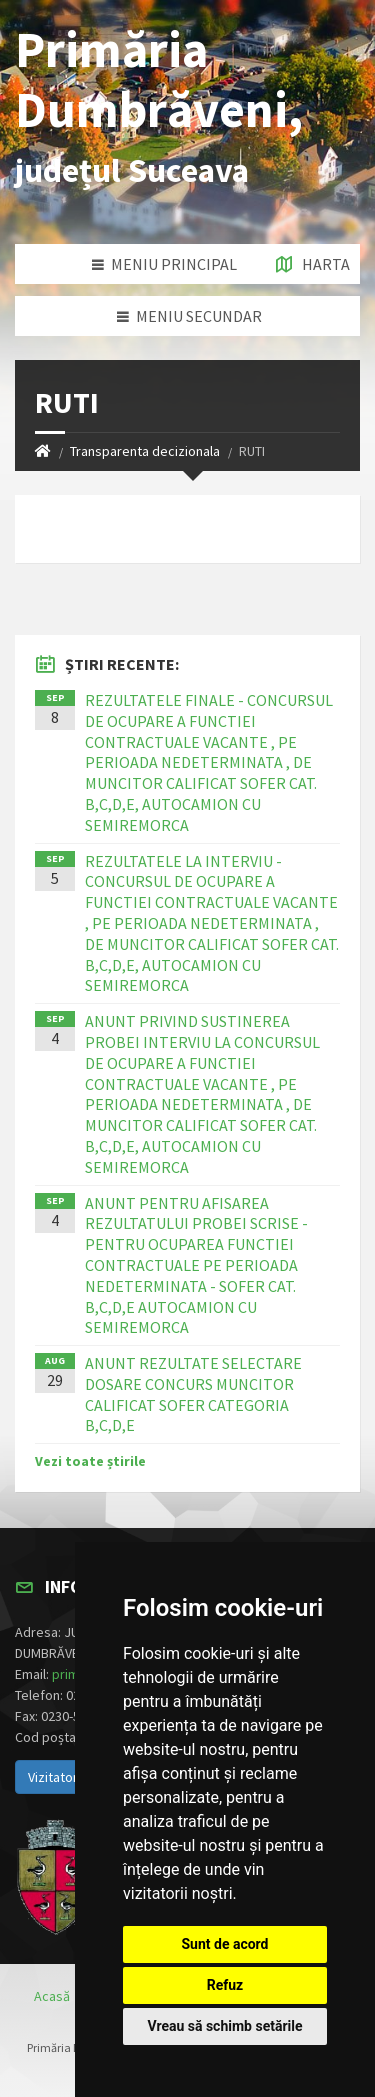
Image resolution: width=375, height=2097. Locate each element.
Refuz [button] (225, 1985)
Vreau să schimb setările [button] (224, 2026)
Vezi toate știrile (90, 1461)
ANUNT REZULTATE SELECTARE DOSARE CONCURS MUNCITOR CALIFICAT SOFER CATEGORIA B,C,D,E (193, 1394)
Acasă (52, 1996)
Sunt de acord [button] (224, 1944)
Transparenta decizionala (145, 451)
